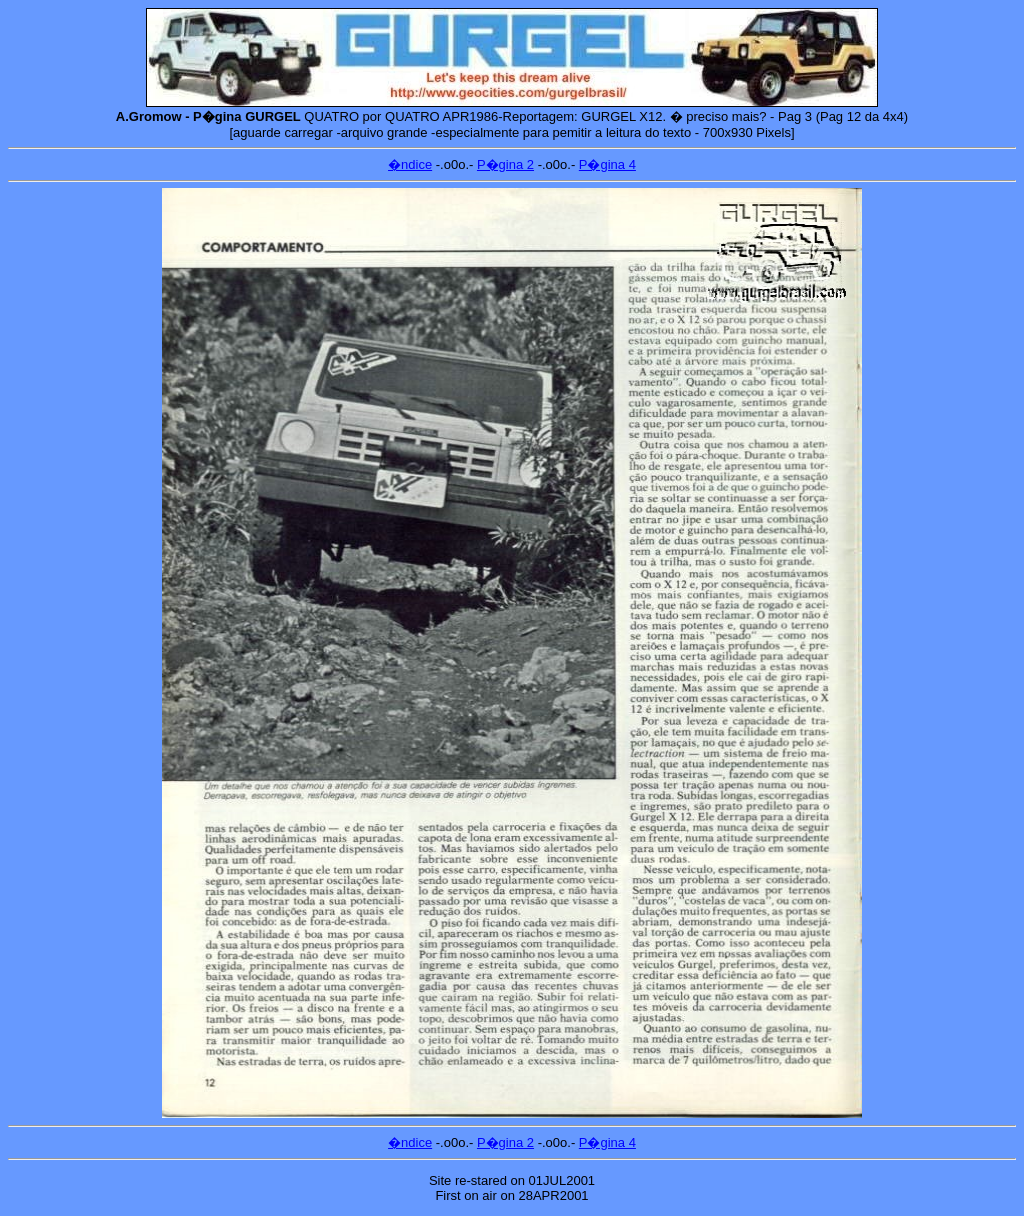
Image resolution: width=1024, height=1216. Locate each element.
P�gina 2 (505, 164)
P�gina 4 (607, 164)
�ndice (410, 164)
